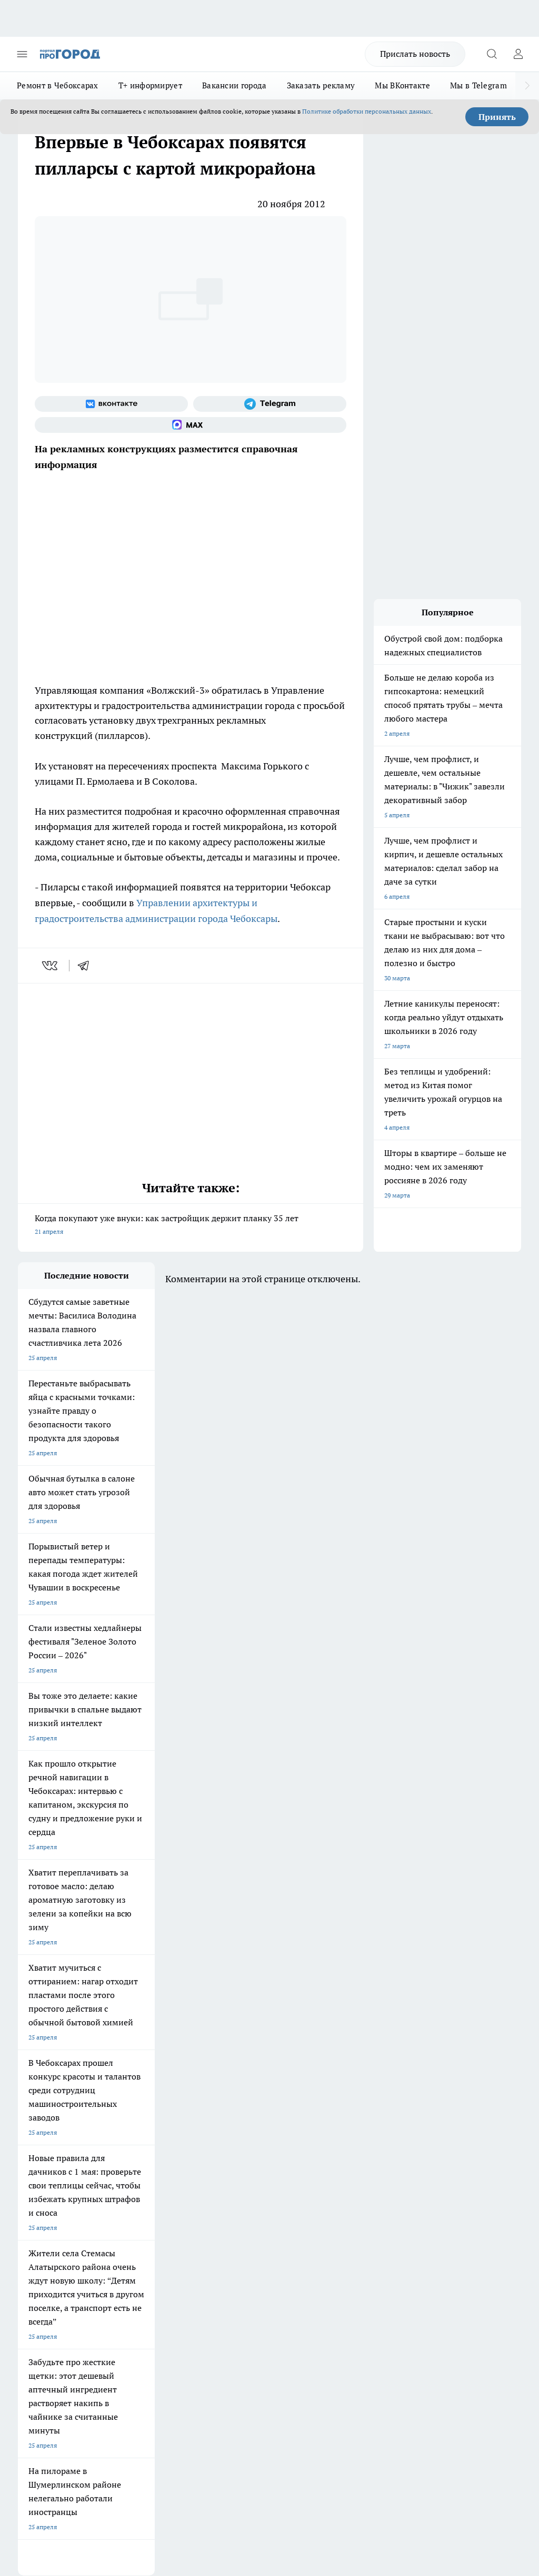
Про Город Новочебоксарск (58, 2107)
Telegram (31, 2199)
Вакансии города (234, 85)
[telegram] (86, 965)
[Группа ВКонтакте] (111, 404)
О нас (121, 2199)
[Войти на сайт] (517, 54)
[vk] (51, 965)
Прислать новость (415, 53)
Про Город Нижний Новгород (61, 2146)
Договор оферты (137, 2212)
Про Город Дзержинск (141, 2146)
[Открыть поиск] (491, 54)
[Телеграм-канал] (269, 404)
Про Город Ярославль (230, 2120)
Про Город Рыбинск (137, 2133)
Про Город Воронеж (47, 2120)
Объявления (35, 2212)
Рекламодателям (138, 2235)
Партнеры (222, 2235)
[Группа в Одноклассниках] (326, 2123)
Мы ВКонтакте (402, 85)
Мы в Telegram (478, 85)
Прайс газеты (38, 2235)
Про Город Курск (42, 2133)
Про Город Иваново (137, 2120)
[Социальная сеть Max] (190, 425)
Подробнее (500, 2398)
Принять (497, 116)
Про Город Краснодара (52, 2159)
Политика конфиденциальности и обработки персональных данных (118, 2414)
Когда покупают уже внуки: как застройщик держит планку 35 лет (190, 1226)
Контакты (221, 2199)
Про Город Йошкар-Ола (233, 2107)
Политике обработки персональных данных (366, 111)
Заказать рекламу (321, 85)
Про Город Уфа (220, 2133)
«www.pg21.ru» (90, 2256)
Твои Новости (128, 2107)
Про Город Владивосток (233, 2146)
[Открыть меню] (22, 54)
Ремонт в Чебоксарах (57, 85)
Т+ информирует (150, 85)
